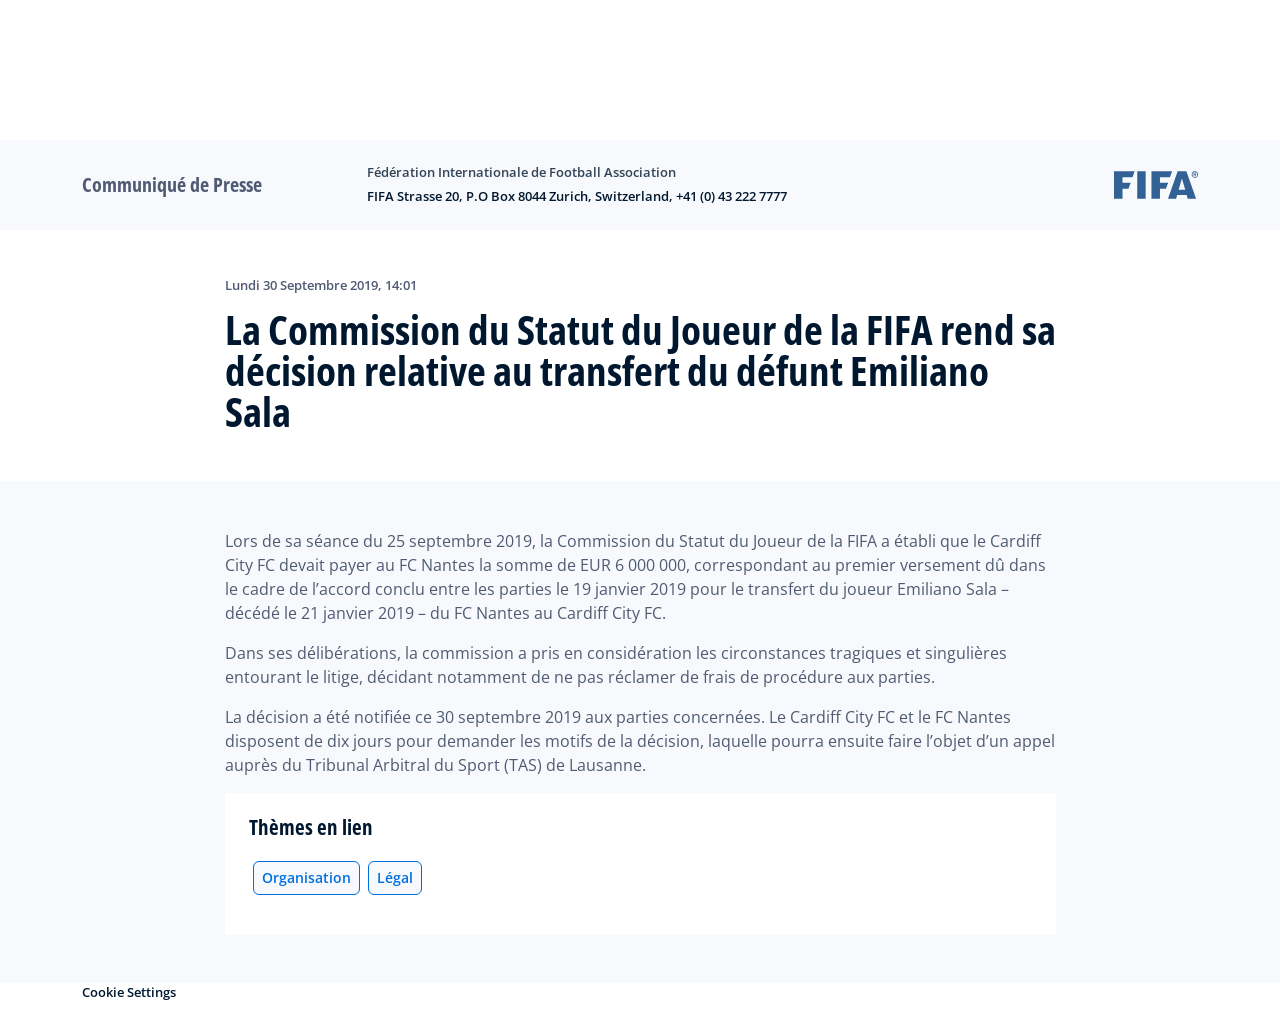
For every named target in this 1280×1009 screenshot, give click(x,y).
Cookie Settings (129, 992)
